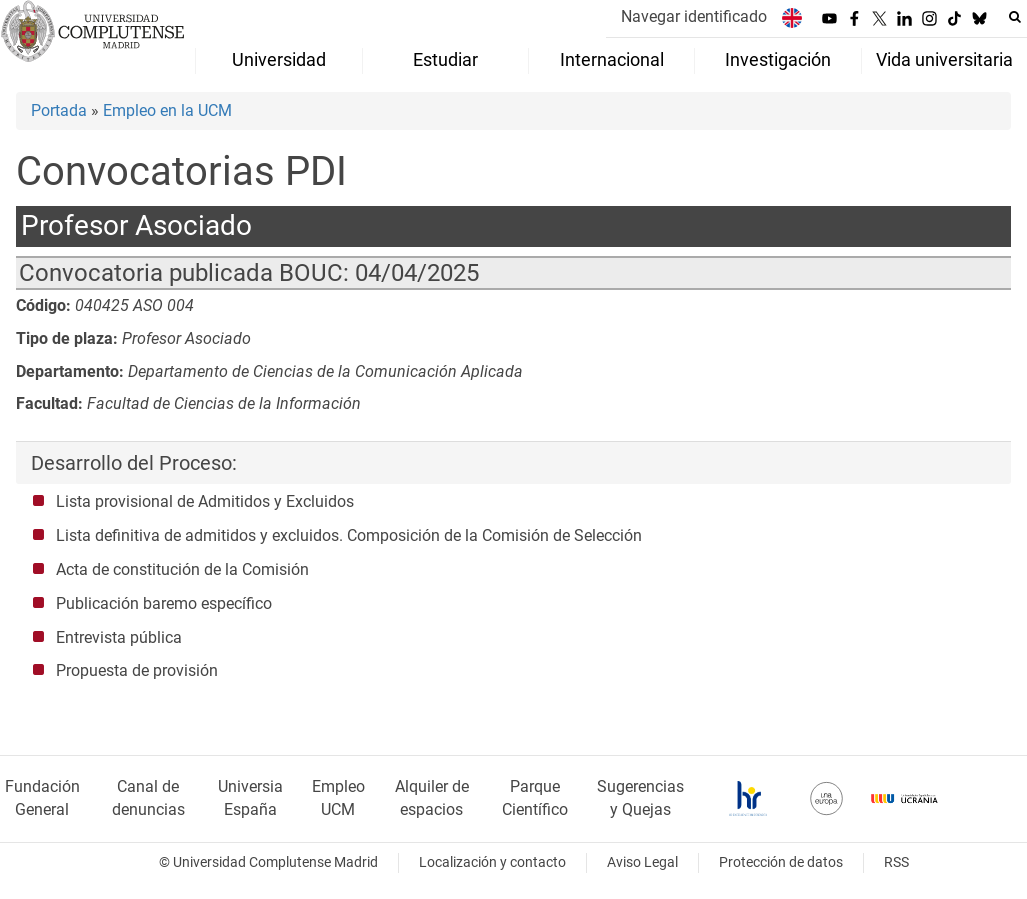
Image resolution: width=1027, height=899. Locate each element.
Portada (59, 110)
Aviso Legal (642, 862)
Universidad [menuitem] (279, 60)
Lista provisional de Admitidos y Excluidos (205, 501)
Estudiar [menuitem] (445, 60)
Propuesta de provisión (137, 670)
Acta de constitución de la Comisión (182, 569)
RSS (896, 862)
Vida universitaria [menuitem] (944, 60)
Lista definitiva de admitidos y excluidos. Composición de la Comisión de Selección (349, 535)
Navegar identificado (694, 16)
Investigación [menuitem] (778, 60)
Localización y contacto (492, 862)
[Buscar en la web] (1015, 17)
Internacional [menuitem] (612, 60)
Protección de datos (781, 862)
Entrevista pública (119, 637)
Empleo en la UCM (167, 110)
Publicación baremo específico (164, 603)
